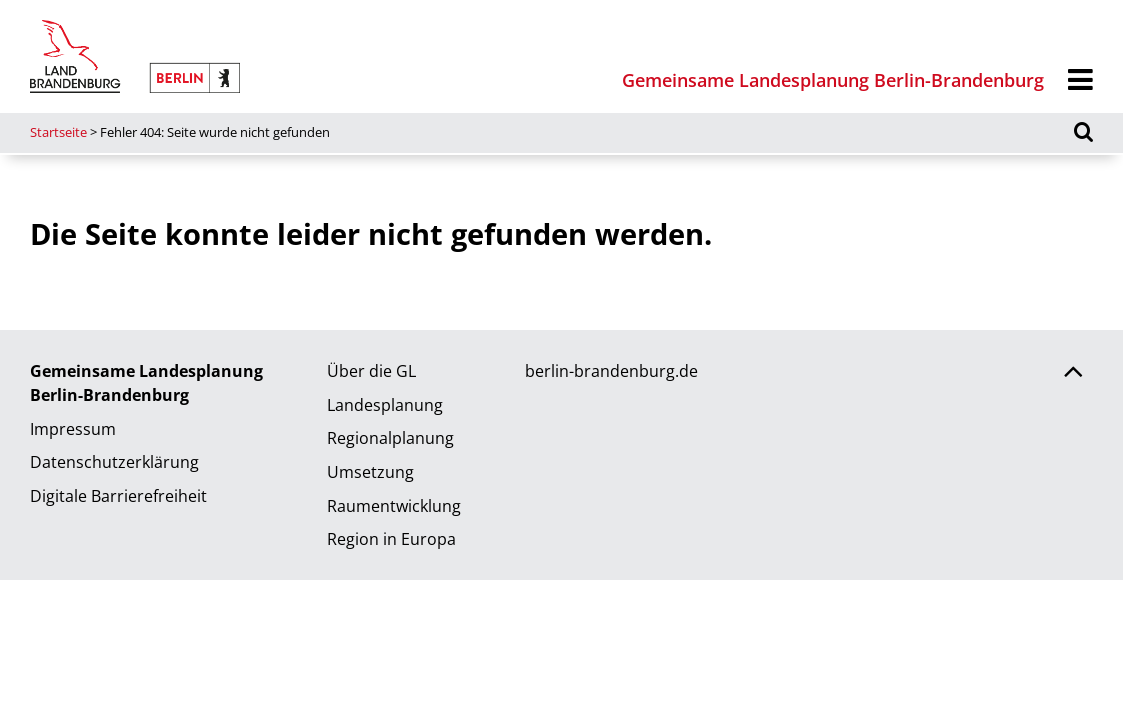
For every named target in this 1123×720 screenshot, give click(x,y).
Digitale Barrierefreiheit (118, 496)
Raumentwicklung (394, 506)
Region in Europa (391, 539)
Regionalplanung (390, 438)
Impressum (73, 429)
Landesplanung (385, 405)
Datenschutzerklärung (114, 462)
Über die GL (371, 371)
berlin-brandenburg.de (611, 371)
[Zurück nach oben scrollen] (1073, 374)
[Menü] (1080, 80)
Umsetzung (370, 472)
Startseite (58, 132)
